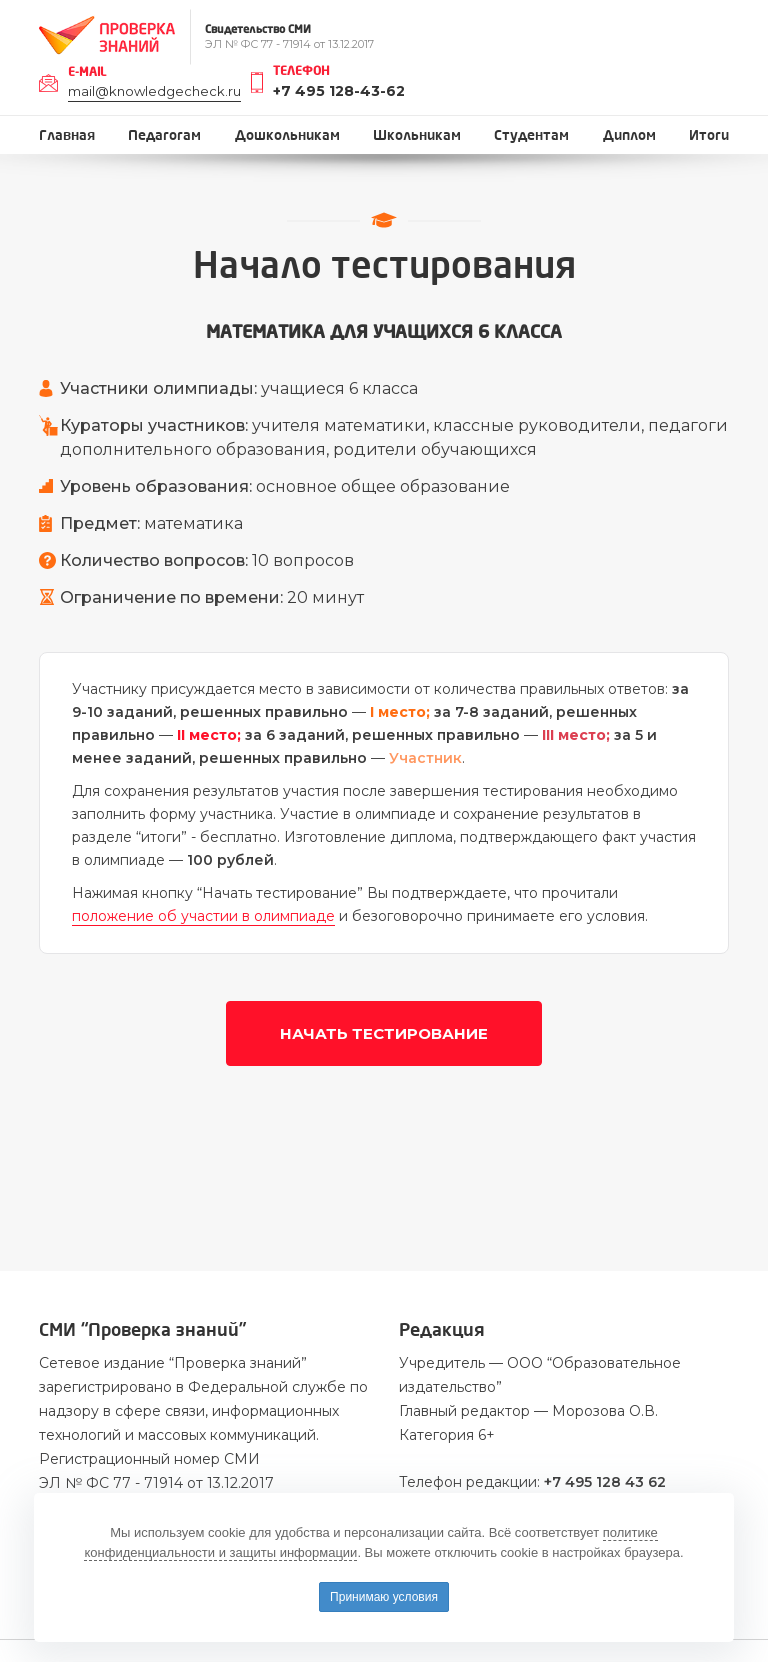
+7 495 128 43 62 (605, 1482)
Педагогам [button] (164, 135)
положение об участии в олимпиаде (203, 916)
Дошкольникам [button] (287, 135)
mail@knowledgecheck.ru (154, 91)
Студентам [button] (531, 135)
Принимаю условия (384, 1597)
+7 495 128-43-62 (339, 91)
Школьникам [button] (417, 135)
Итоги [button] (709, 135)
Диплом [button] (629, 135)
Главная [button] (67, 135)
